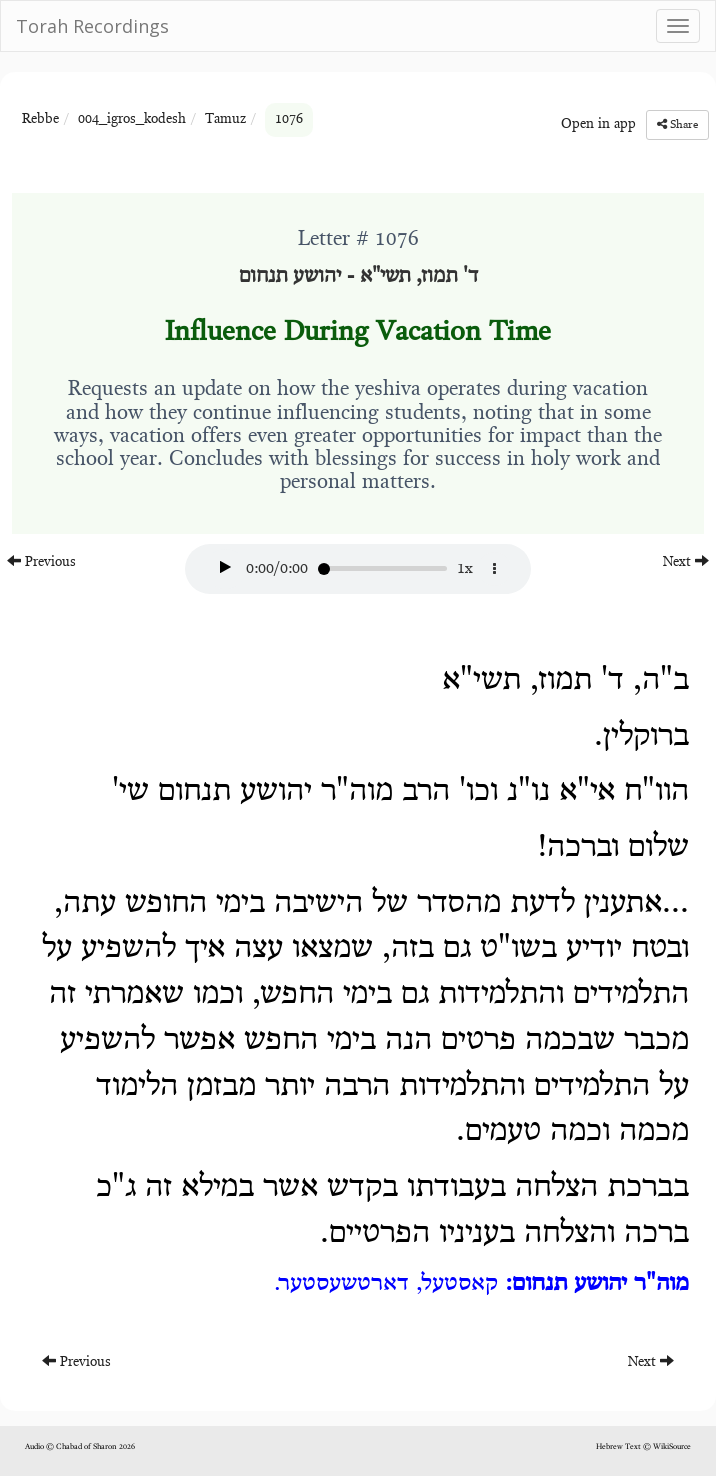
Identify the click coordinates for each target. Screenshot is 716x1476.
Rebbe (40, 120)
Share (677, 124)
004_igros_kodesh (132, 120)
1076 (289, 120)
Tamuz (225, 120)
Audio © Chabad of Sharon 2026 (80, 1447)
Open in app (598, 125)
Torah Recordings (92, 26)
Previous (41, 561)
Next (686, 561)
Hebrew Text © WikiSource (643, 1447)
